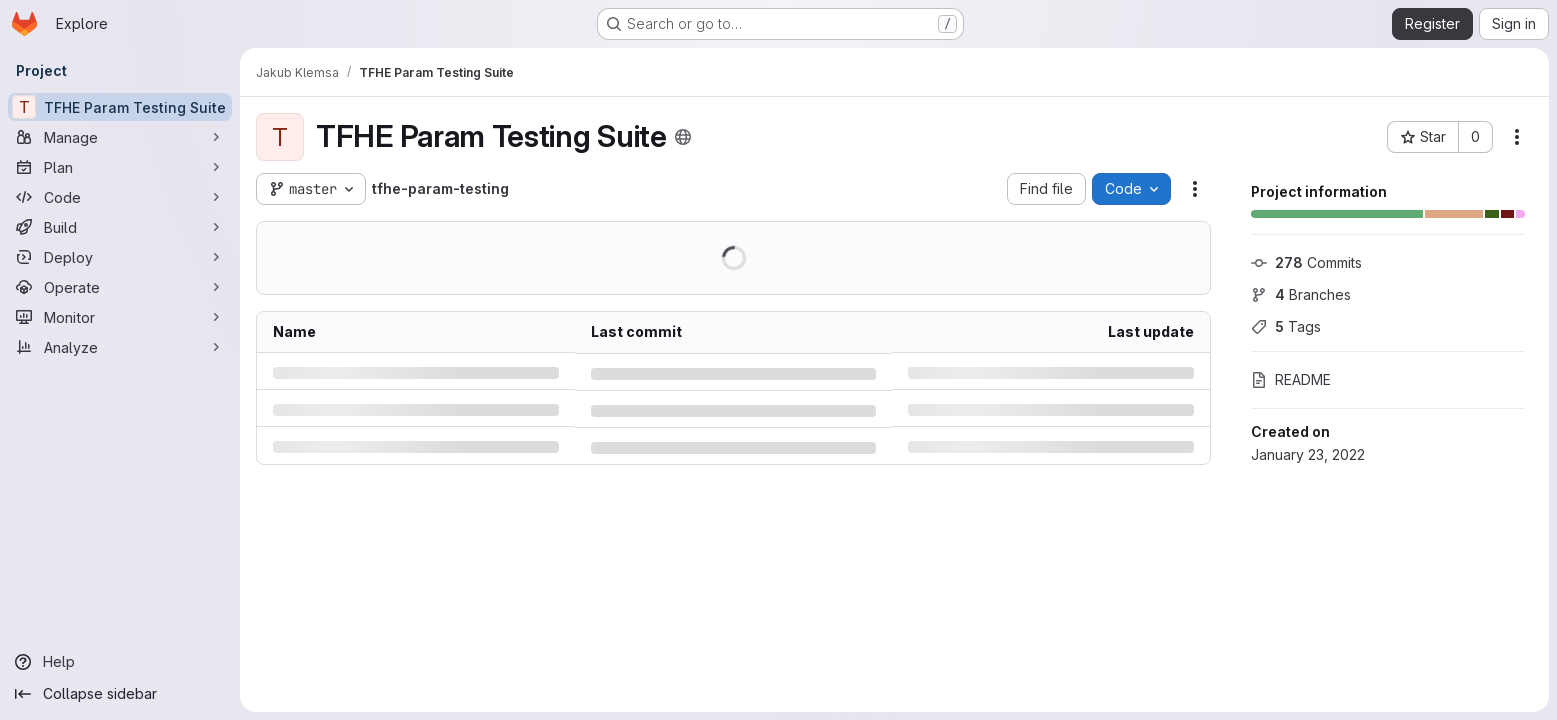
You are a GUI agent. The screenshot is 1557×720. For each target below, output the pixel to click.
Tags (1286, 326)
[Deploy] (120, 257)
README (1291, 379)
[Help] (120, 662)
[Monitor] (120, 317)
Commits (1306, 262)
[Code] (120, 197)
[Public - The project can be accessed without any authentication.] (683, 137)
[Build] (120, 227)
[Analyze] (120, 347)
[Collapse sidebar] (120, 694)
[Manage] (120, 137)
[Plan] (120, 167)
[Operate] (120, 287)
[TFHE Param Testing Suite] (120, 107)
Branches (1301, 294)
